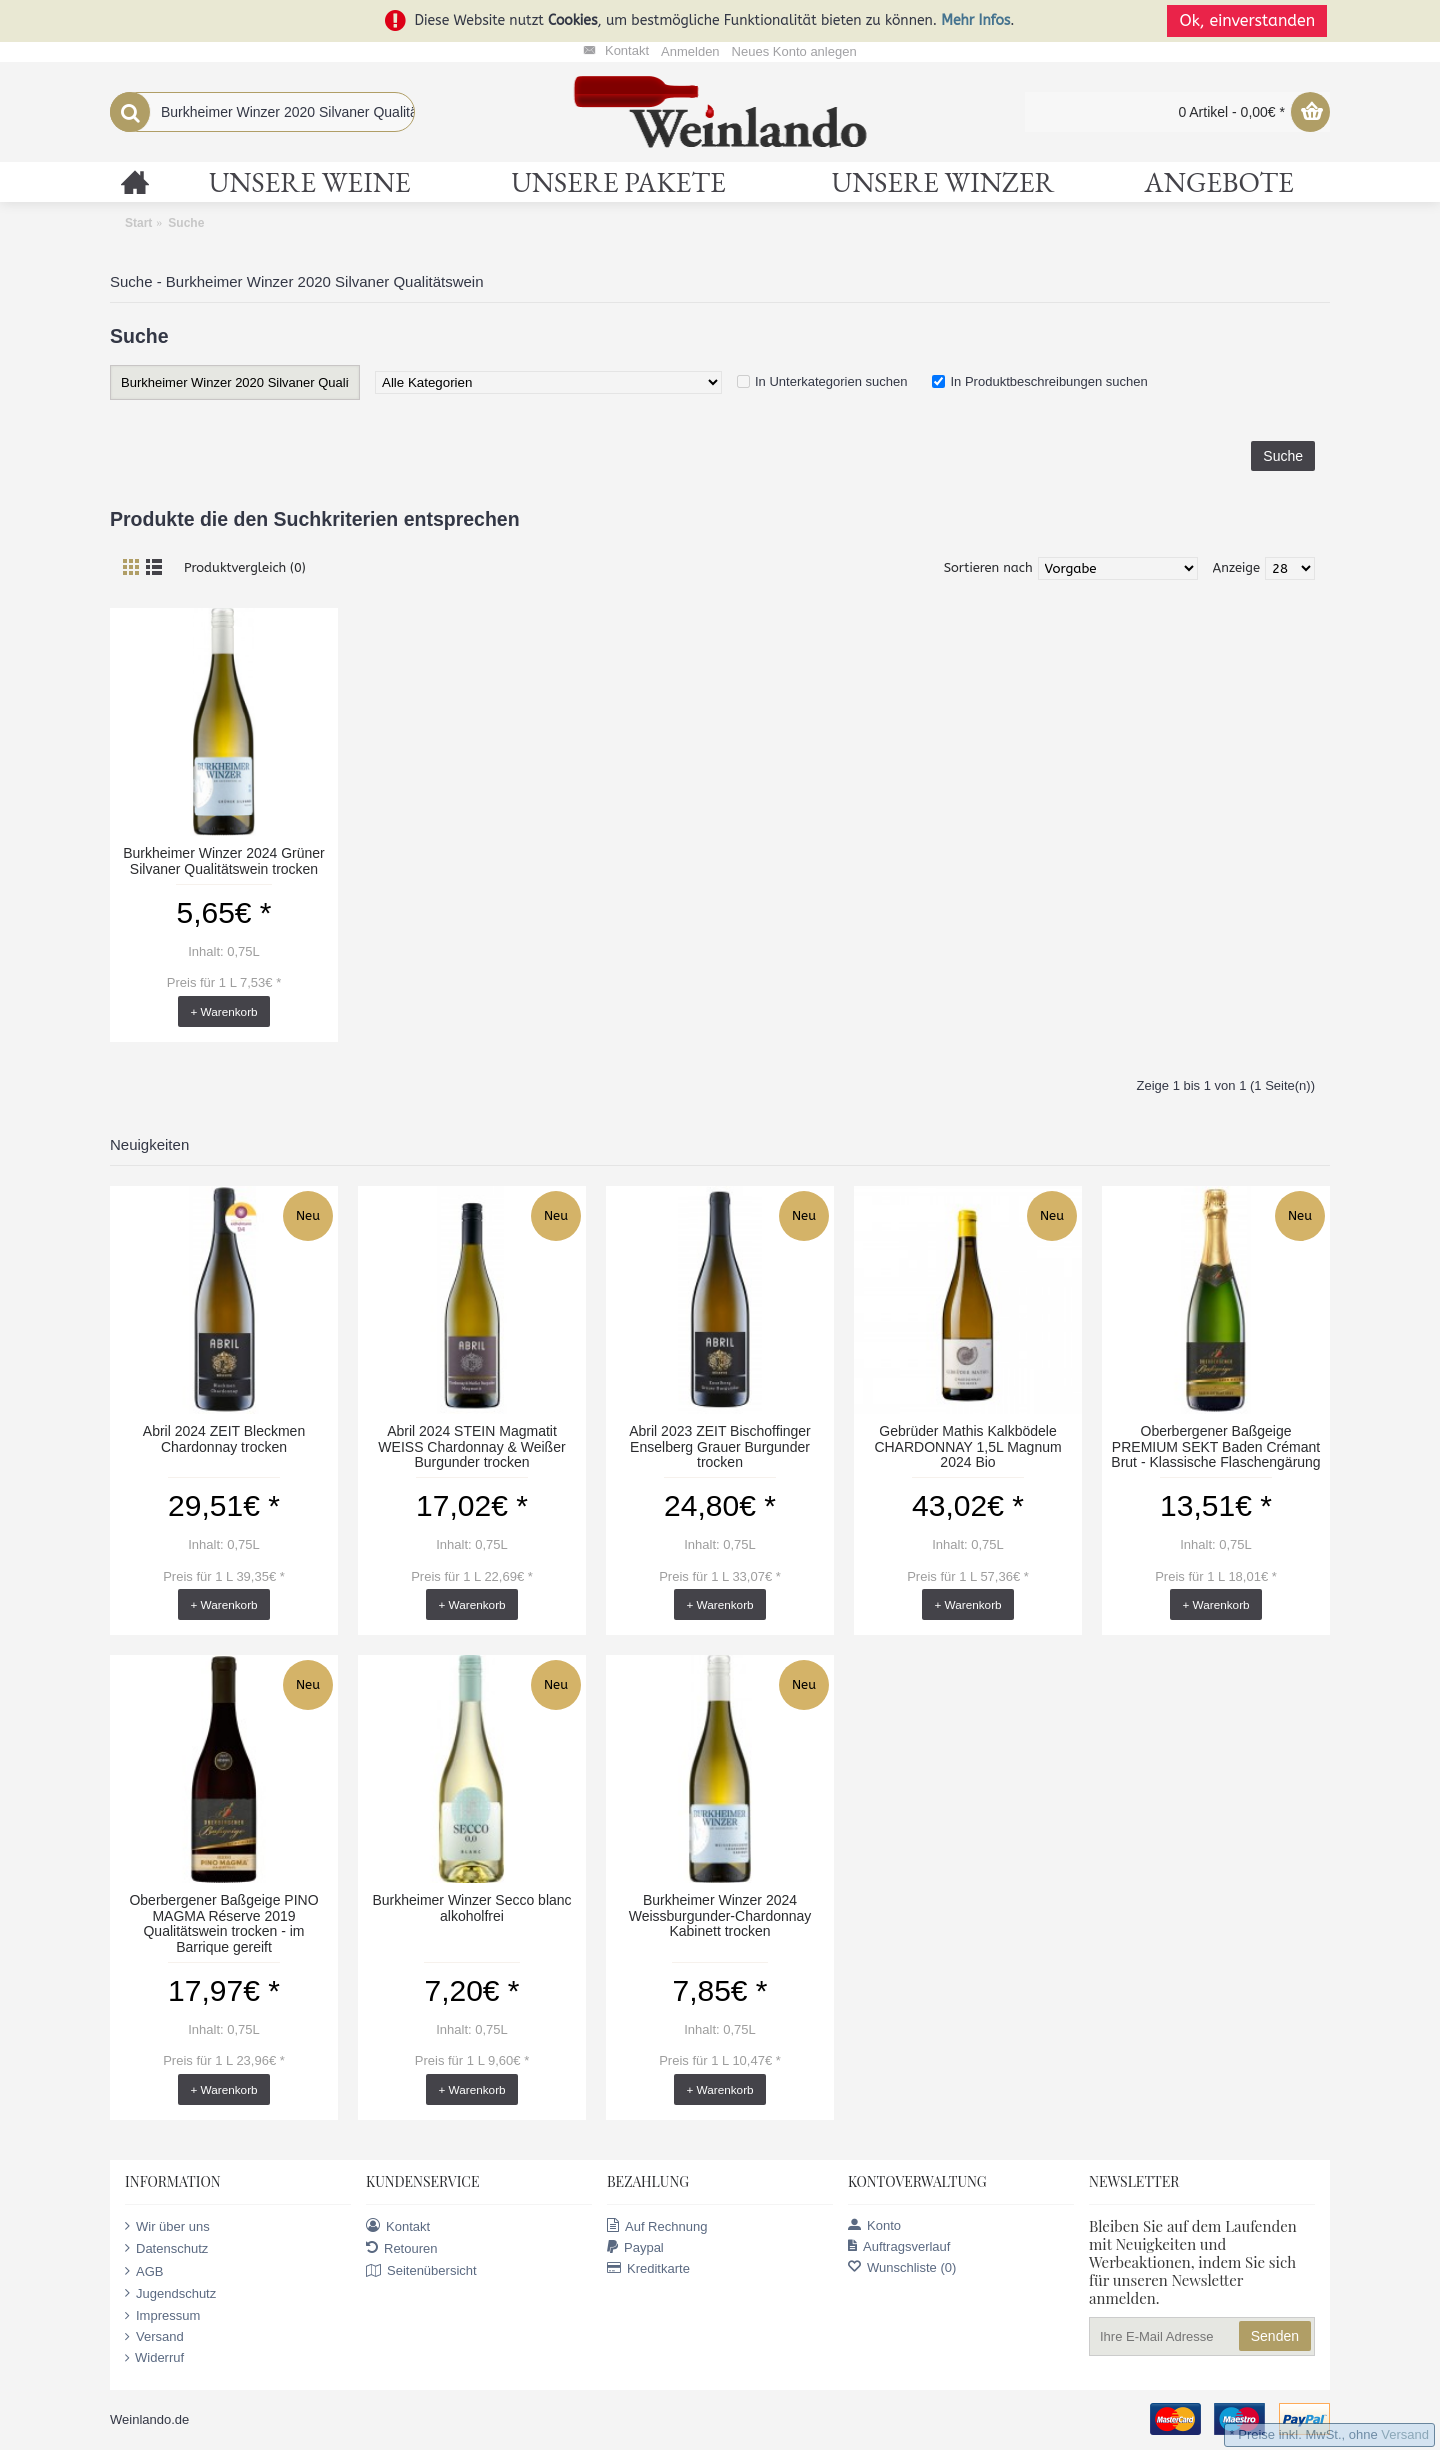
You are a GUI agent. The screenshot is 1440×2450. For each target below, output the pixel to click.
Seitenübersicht (421, 2271)
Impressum (162, 2316)
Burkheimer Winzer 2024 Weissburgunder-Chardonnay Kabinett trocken (720, 1915)
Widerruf (154, 2358)
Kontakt (398, 2226)
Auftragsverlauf (899, 2246)
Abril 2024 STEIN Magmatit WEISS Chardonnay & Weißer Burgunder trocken (471, 1446)
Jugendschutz (170, 2293)
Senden (1275, 2336)
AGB (144, 2271)
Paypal (635, 2247)
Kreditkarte (648, 2268)
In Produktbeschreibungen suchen (1048, 381)
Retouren (401, 2248)
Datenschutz (166, 2248)
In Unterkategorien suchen (831, 381)
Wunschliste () (902, 2267)
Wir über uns (167, 2226)
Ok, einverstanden (1250, 20)
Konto (874, 2225)
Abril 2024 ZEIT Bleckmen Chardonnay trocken (224, 1438)
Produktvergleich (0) (245, 567)
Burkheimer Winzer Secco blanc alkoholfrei (471, 1907)
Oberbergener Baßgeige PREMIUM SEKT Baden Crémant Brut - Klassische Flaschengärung (1215, 1446)
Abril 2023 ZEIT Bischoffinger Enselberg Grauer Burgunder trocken (720, 1446)
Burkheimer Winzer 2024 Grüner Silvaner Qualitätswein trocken (224, 860)
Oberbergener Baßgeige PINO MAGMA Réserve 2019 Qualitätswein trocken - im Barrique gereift (223, 1923)
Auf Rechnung (657, 2226)
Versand (154, 2337)
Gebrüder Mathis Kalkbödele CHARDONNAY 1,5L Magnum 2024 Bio (967, 1446)
